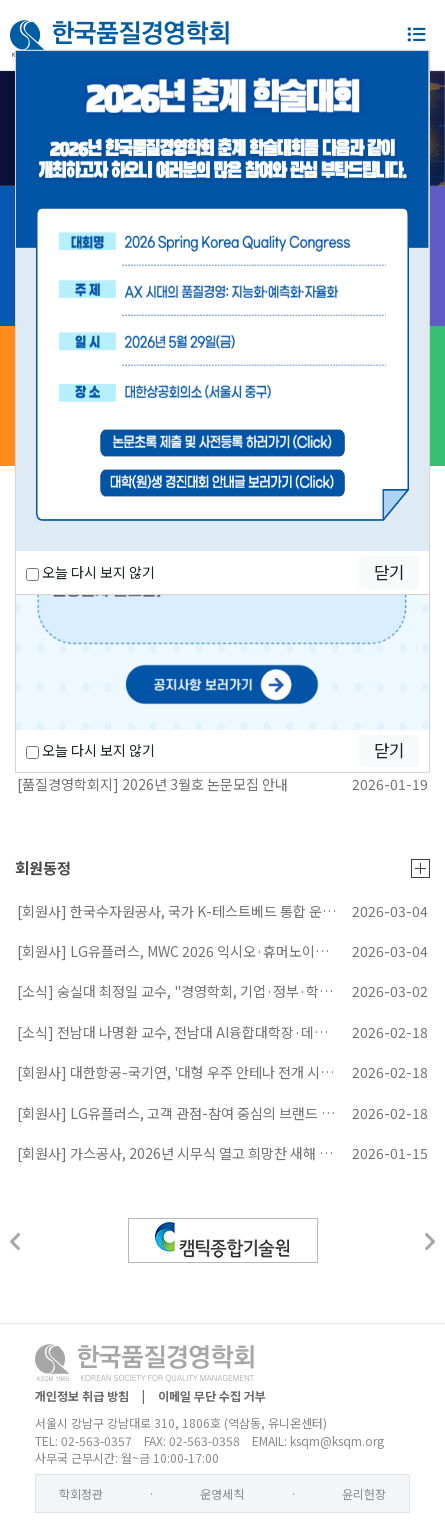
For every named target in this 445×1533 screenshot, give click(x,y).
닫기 (389, 750)
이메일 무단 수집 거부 (212, 1395)
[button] (15, 1241)
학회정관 (81, 1493)
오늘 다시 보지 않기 (90, 750)
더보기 (420, 868)
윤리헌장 (364, 1493)
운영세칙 (222, 1493)
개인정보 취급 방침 (82, 1395)
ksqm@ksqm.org (337, 1440)
